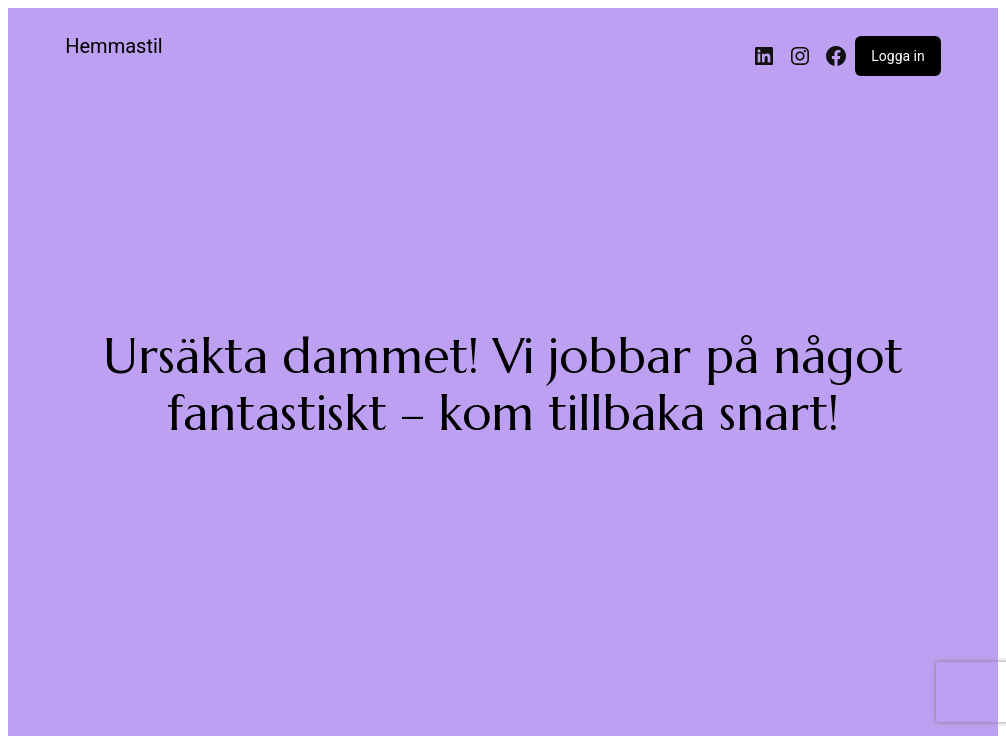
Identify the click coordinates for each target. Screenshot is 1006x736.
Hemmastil (113, 46)
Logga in (897, 56)
